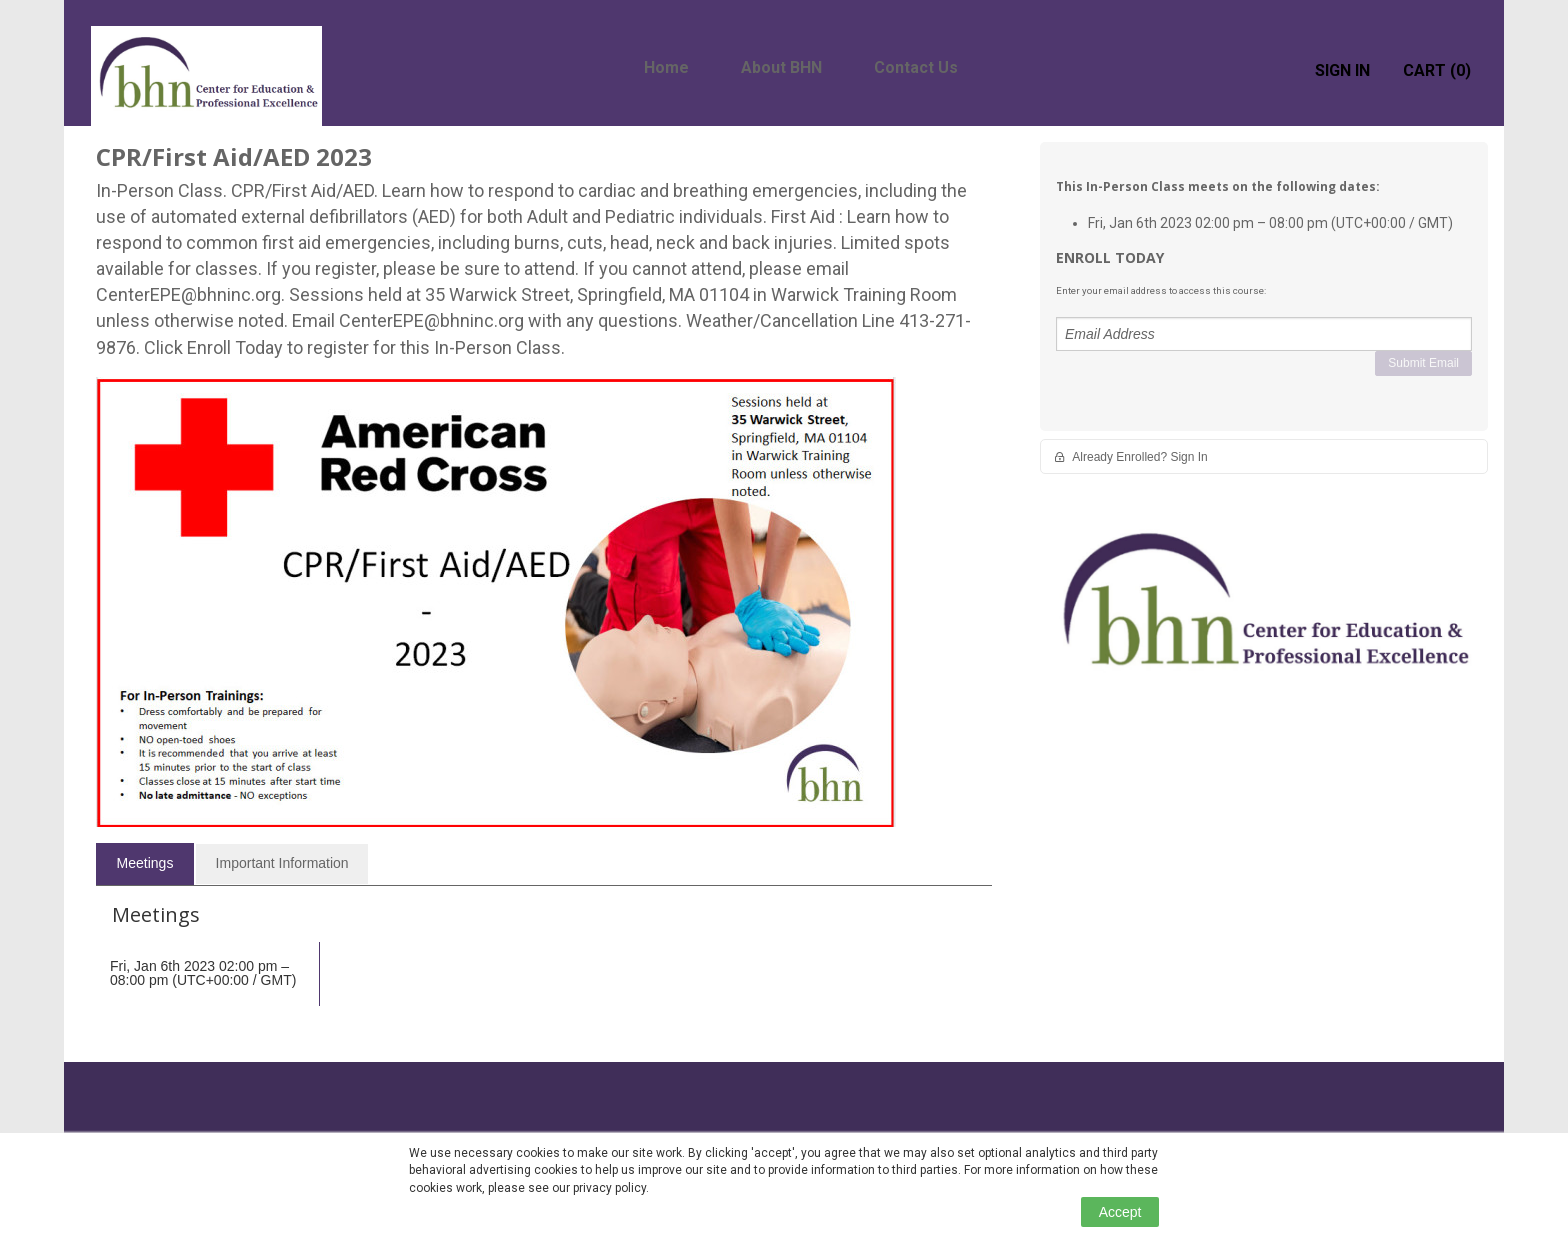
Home (666, 67)
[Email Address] (1264, 334)
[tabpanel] (544, 970)
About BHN (781, 67)
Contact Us (916, 67)
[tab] (145, 864)
